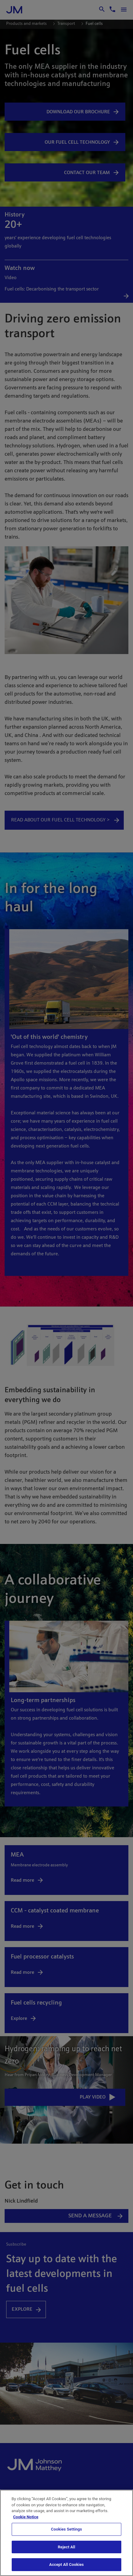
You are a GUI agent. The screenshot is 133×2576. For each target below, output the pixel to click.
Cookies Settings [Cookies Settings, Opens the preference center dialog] (66, 2529)
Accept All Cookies (66, 2564)
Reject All (66, 2547)
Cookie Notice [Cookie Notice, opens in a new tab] (25, 2517)
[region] (66, 2533)
